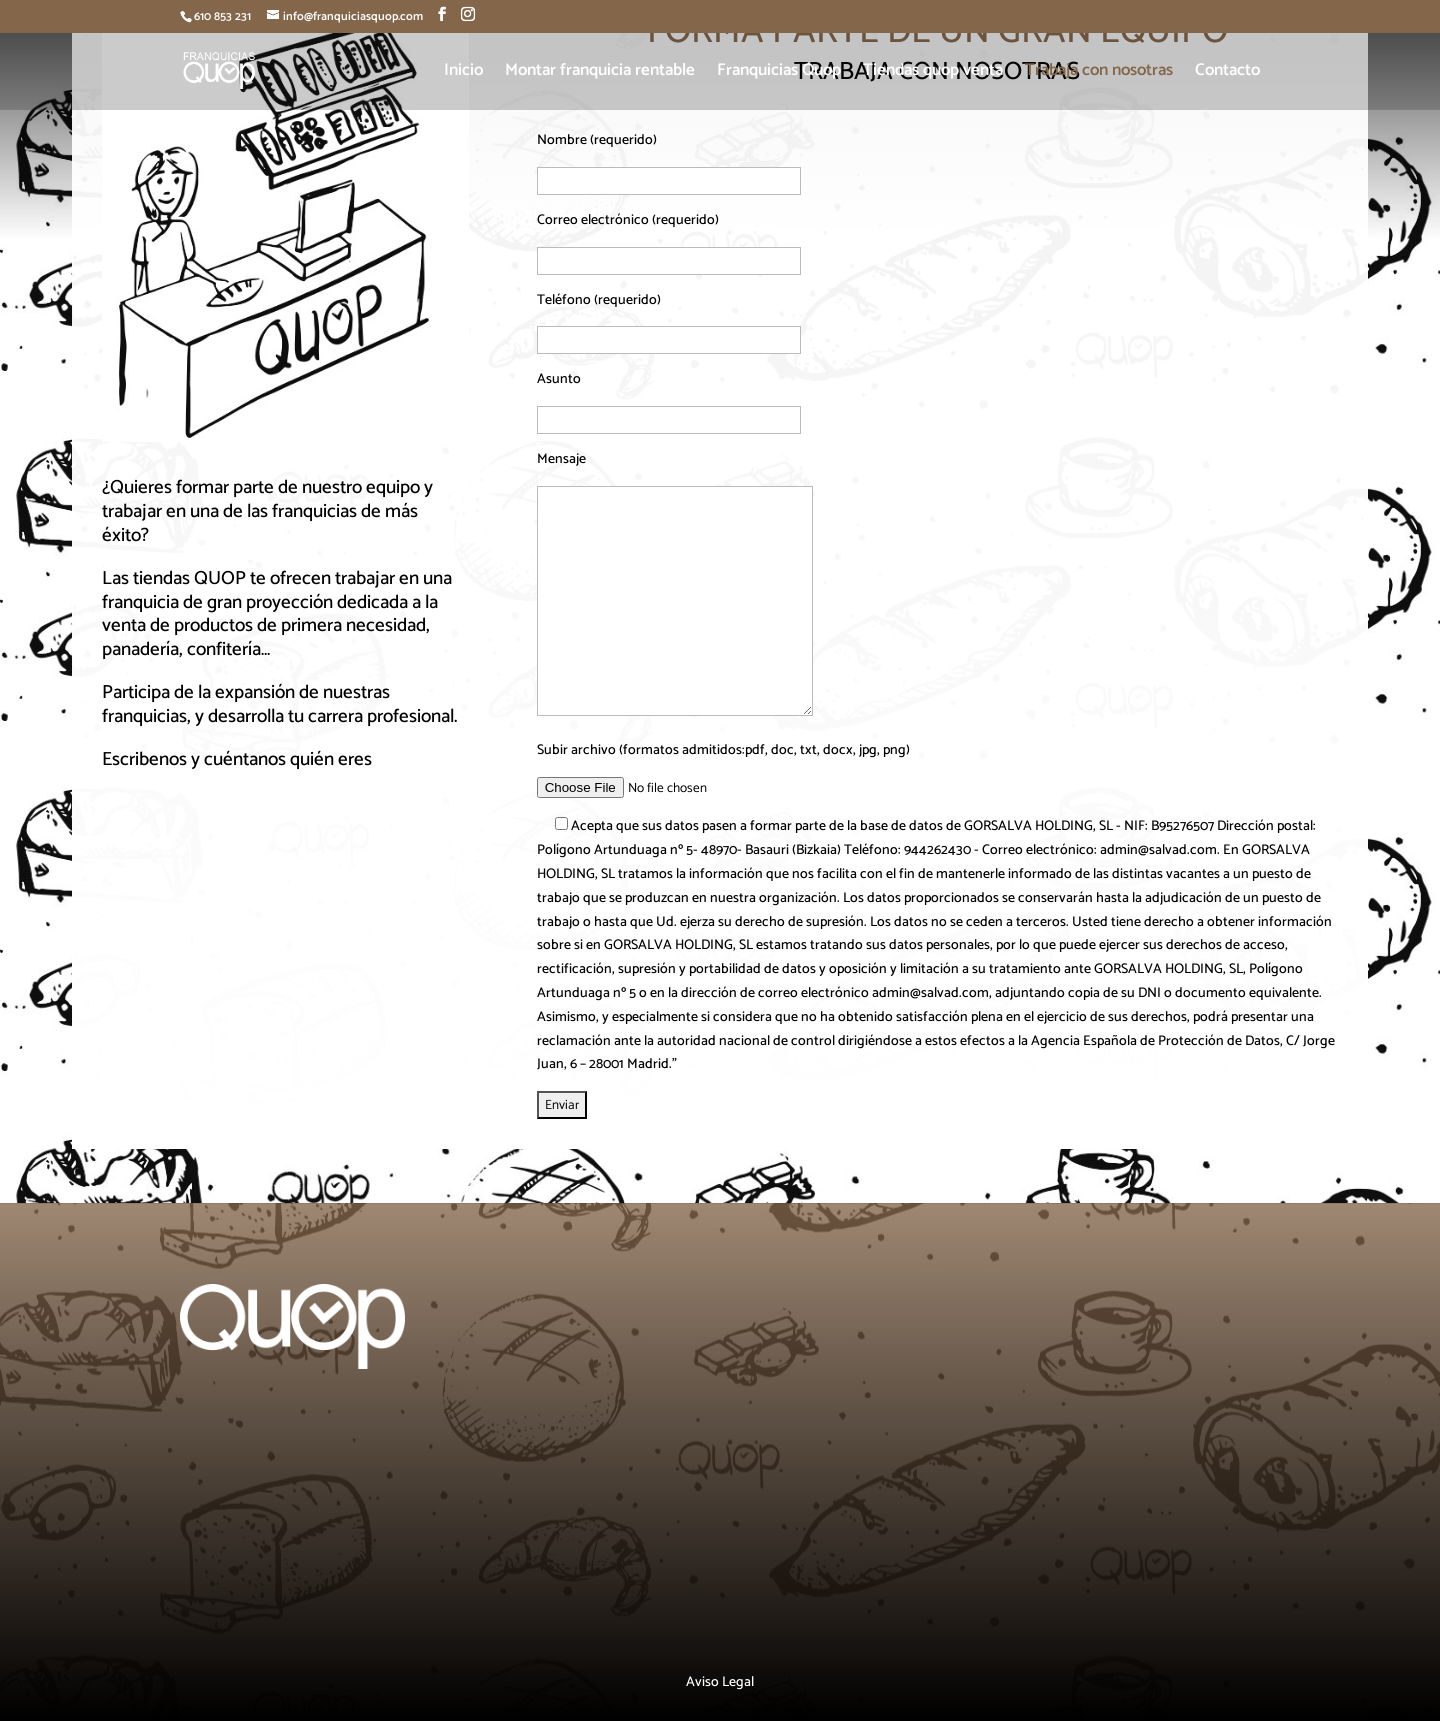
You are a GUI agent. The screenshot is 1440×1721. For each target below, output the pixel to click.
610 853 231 (222, 16)
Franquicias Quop (779, 73)
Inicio (463, 73)
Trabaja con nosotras (1099, 73)
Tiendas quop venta (933, 73)
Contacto (1227, 73)
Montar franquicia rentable (600, 73)
